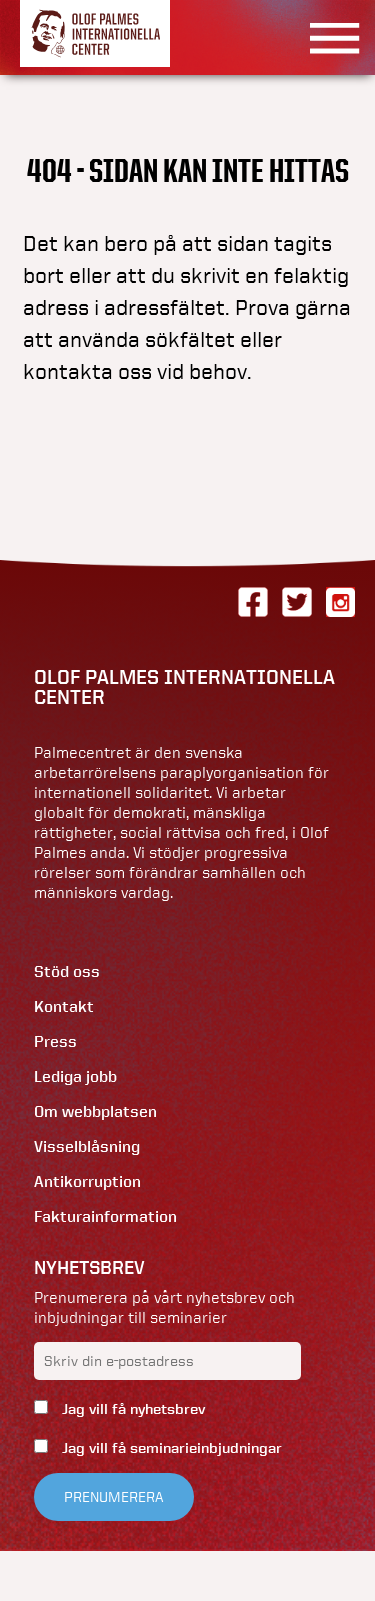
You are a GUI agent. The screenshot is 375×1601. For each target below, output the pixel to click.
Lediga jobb (75, 1076)
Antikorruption (87, 1181)
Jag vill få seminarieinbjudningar (170, 1448)
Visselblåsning (87, 1146)
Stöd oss (67, 971)
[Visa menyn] (327, 37)
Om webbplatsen (95, 1111)
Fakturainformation (105, 1216)
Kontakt (64, 1006)
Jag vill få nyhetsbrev (131, 1409)
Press (55, 1041)
